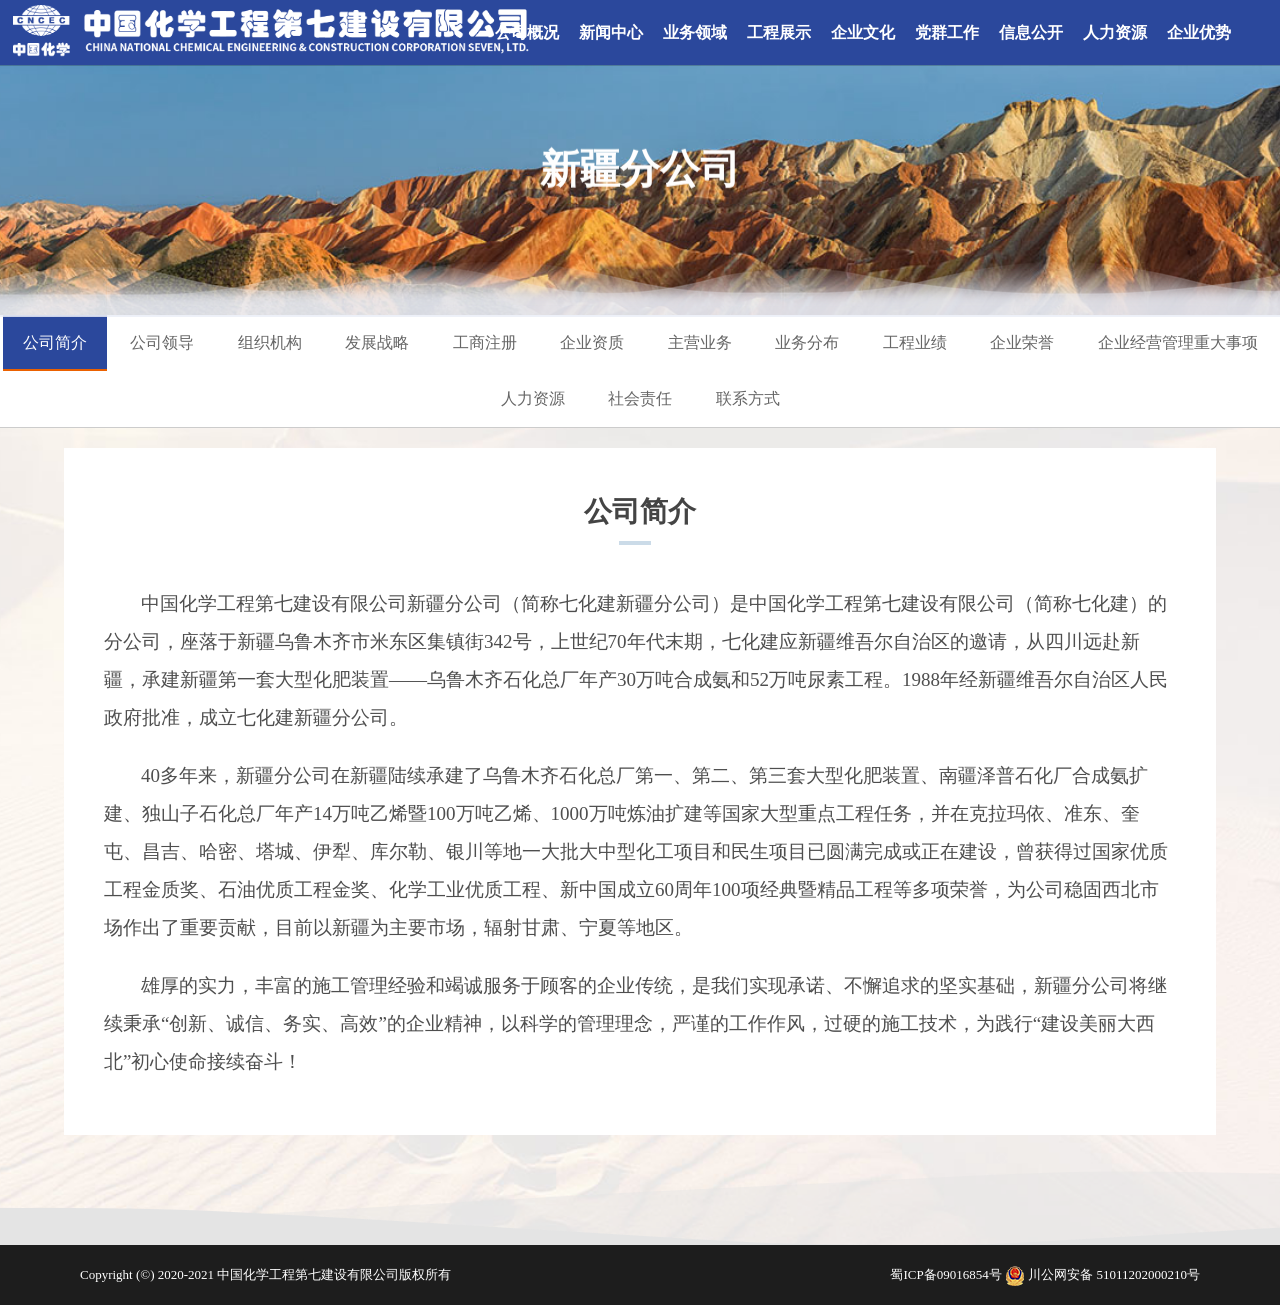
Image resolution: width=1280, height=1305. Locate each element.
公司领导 (162, 342)
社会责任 (640, 398)
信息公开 (1031, 32)
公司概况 (527, 32)
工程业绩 (915, 342)
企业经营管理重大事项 (1178, 342)
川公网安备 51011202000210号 (1114, 1274)
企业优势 (1199, 32)
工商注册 (485, 342)
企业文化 (863, 32)
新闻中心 (611, 32)
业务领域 (695, 32)
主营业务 (700, 342)
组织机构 (270, 342)
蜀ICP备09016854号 (947, 1274)
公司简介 (55, 342)
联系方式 (748, 398)
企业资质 (592, 342)
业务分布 (807, 342)
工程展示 (779, 32)
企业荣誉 (1022, 342)
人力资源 (1115, 32)
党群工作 (947, 32)
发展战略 (377, 342)
